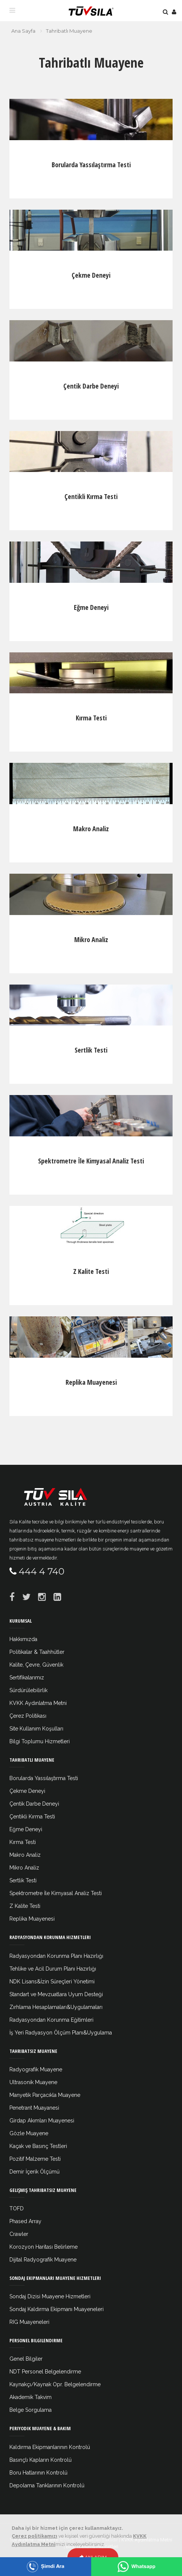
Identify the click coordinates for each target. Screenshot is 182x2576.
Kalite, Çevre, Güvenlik (36, 1665)
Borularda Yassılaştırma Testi (91, 164)
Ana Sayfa (23, 31)
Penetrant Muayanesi (34, 2108)
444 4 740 (41, 1571)
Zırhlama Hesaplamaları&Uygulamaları (55, 2007)
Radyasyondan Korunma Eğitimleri (51, 2020)
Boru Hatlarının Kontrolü (38, 2473)
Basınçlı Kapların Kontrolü (40, 2460)
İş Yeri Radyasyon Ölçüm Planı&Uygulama (60, 2033)
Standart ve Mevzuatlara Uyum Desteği (56, 1994)
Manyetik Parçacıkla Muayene (44, 2095)
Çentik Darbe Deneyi (91, 385)
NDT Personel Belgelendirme (45, 2372)
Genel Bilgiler (26, 2359)
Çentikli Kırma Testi (91, 496)
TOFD (16, 2208)
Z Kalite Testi (91, 1271)
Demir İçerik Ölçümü (34, 2172)
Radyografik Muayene (35, 2069)
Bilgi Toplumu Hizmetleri (39, 1741)
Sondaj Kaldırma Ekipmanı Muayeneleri (56, 2309)
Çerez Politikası (27, 1716)
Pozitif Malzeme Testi (35, 2159)
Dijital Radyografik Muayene (42, 2260)
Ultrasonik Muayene (33, 2082)
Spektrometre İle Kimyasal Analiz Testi (91, 1160)
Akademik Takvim (30, 2397)
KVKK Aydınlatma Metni (38, 1703)
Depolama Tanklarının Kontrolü (46, 2485)
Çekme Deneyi (91, 275)
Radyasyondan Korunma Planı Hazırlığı (56, 1956)
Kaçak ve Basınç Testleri (38, 2146)
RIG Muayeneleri (29, 2322)
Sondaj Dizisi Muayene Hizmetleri (49, 2296)
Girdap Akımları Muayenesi (41, 2121)
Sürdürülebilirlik (28, 1690)
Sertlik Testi (91, 1049)
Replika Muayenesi (91, 1382)
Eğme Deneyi (91, 607)
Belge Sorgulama (30, 2410)
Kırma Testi (91, 717)
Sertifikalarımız (26, 1677)
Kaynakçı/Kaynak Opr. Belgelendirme (55, 2384)
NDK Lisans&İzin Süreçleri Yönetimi (52, 1982)
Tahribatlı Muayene (69, 31)
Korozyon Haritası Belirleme (43, 2247)
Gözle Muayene (28, 2133)
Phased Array (25, 2221)
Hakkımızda (23, 1639)
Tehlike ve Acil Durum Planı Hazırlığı (52, 1969)
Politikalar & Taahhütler (36, 1652)
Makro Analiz (91, 828)
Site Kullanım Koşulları (36, 1729)
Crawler (18, 2234)
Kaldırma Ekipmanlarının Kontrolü (49, 2447)
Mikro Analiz (91, 939)
